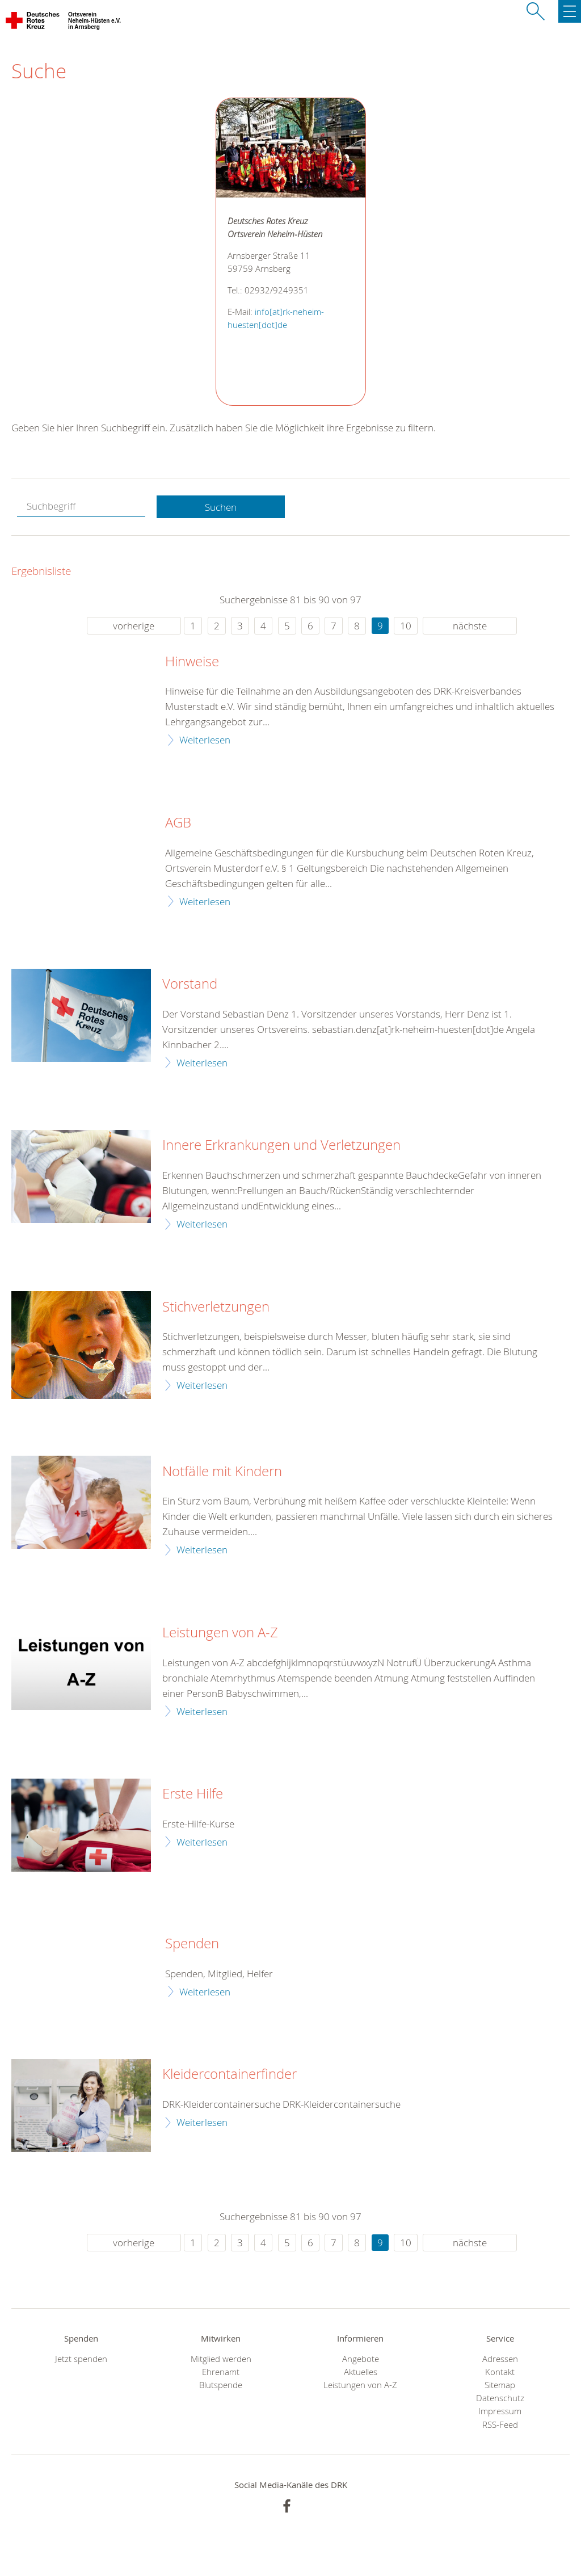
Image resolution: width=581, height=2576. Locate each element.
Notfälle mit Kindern (222, 1471)
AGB (178, 822)
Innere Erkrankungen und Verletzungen (281, 1145)
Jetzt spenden (81, 2359)
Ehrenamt (220, 2372)
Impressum (499, 2411)
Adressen (500, 2359)
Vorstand (189, 984)
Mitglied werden (221, 2359)
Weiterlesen (204, 739)
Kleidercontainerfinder (229, 2074)
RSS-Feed (500, 2424)
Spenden (192, 1943)
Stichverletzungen (216, 1307)
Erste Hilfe (192, 1793)
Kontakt (500, 2372)
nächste (470, 625)
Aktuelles (360, 2372)
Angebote (360, 2359)
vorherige (133, 625)
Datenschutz (500, 2398)
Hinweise (192, 661)
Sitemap (500, 2385)
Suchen (221, 507)
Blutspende (220, 2385)
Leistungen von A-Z (220, 1632)
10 (405, 625)
